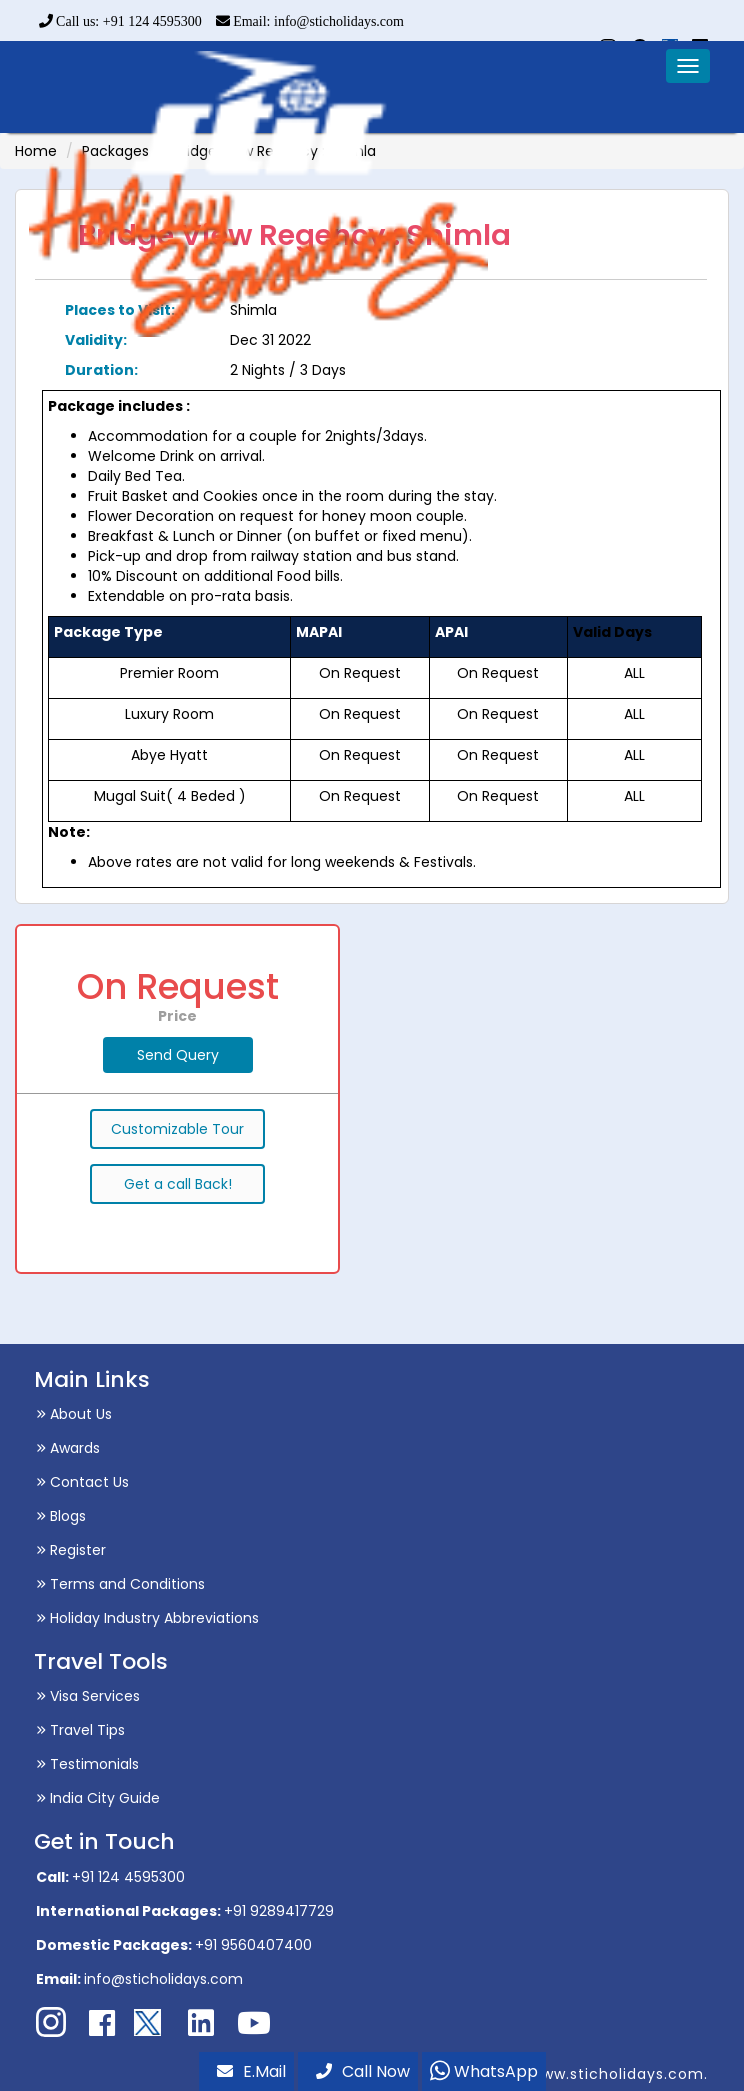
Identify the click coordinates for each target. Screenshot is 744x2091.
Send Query (178, 1055)
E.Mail (251, 2071)
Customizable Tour (177, 1129)
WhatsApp (484, 2071)
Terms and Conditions (120, 1584)
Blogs (61, 1516)
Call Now (363, 2071)
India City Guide (98, 1798)
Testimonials (87, 1764)
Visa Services (88, 1696)
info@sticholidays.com (163, 1979)
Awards (68, 1448)
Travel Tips (80, 1730)
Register (71, 1550)
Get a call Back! (178, 1184)
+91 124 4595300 (128, 1877)
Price (177, 1016)
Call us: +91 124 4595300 (120, 21)
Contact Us (82, 1482)
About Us (74, 1414)
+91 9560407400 (253, 1945)
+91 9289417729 (279, 1911)
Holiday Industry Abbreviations (147, 1618)
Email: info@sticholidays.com (310, 21)
